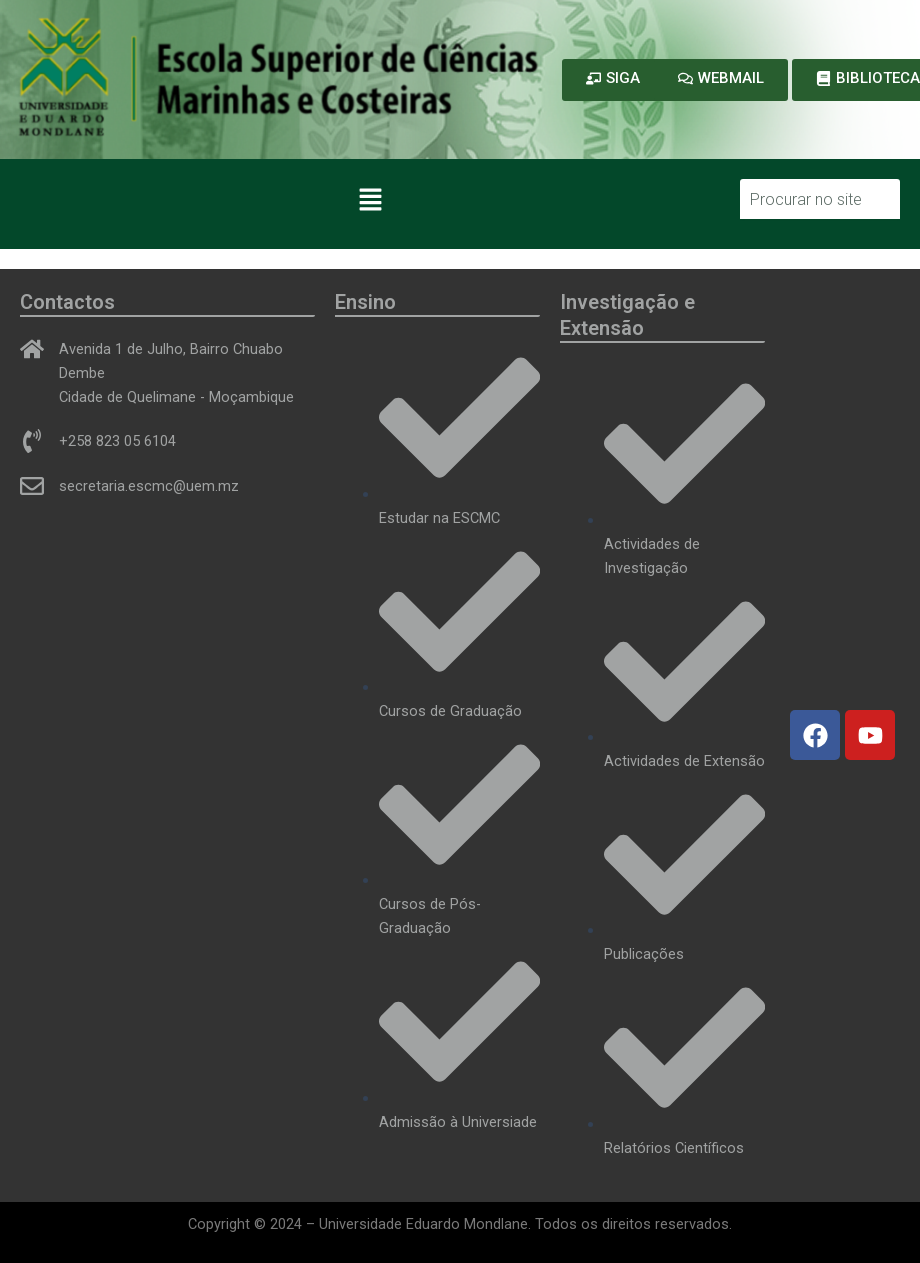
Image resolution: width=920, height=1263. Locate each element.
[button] (370, 201)
